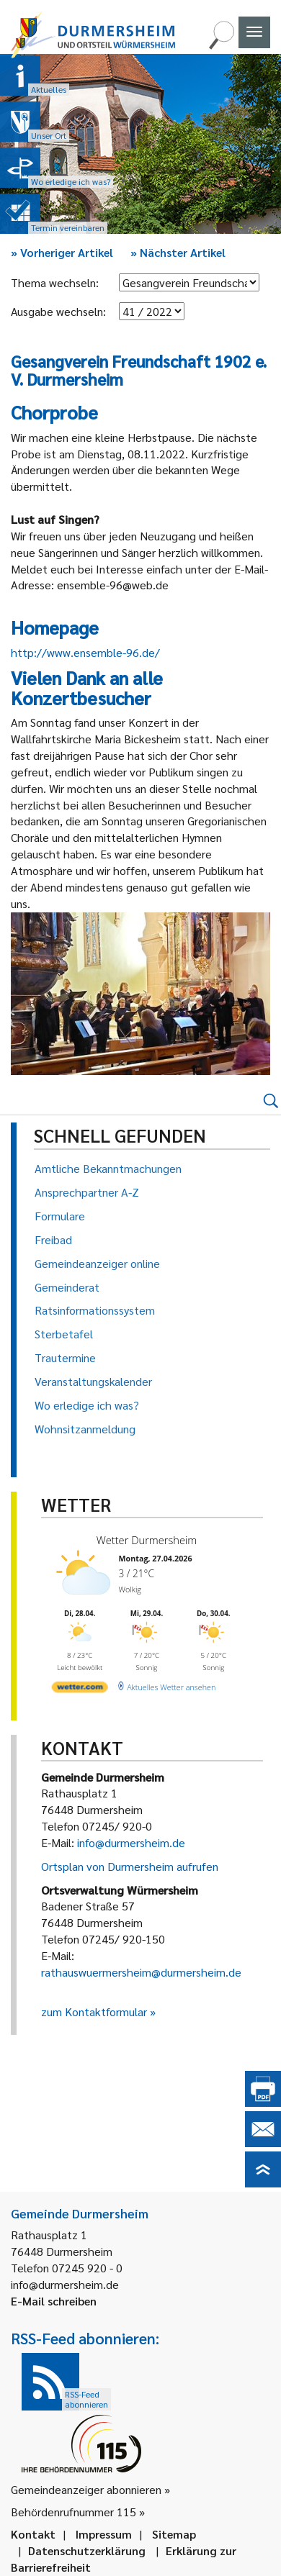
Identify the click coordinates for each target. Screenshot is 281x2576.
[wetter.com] (80, 1689)
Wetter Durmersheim (147, 1540)
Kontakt (33, 2533)
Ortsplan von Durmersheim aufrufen (129, 1866)
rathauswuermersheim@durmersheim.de (141, 1971)
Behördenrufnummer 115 (73, 2511)
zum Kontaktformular (94, 2011)
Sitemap (174, 2533)
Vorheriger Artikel (62, 252)
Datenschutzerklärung (87, 2550)
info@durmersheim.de (131, 1842)
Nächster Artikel (178, 252)
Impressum (104, 2533)
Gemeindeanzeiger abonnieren (86, 2489)
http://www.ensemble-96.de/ (85, 652)
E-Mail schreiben (54, 2300)
